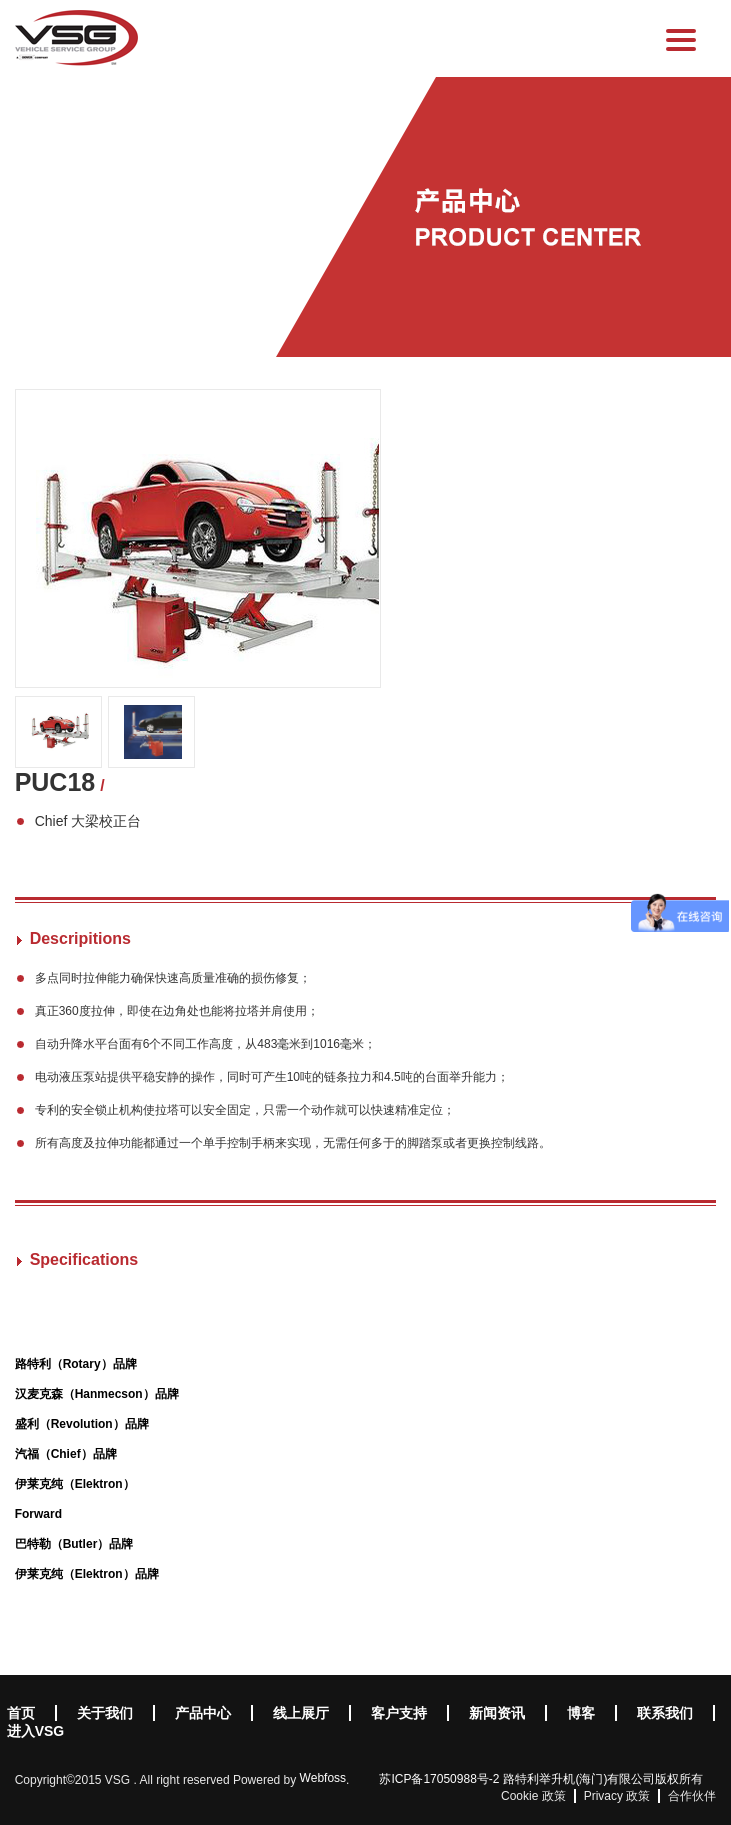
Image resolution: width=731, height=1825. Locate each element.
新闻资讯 (497, 1713)
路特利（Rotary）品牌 (76, 1364)
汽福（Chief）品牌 (66, 1454)
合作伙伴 (692, 1796)
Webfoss (323, 1778)
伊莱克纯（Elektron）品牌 (87, 1574)
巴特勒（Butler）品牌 (74, 1544)
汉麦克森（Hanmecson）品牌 (97, 1394)
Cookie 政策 (533, 1796)
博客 (581, 1713)
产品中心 (203, 1713)
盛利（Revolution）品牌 (82, 1424)
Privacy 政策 (617, 1796)
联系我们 (665, 1713)
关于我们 (105, 1713)
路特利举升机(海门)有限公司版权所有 (603, 1779)
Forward (38, 1514)
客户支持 (399, 1713)
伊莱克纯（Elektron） (75, 1484)
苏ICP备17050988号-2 (439, 1779)
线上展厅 (301, 1713)
